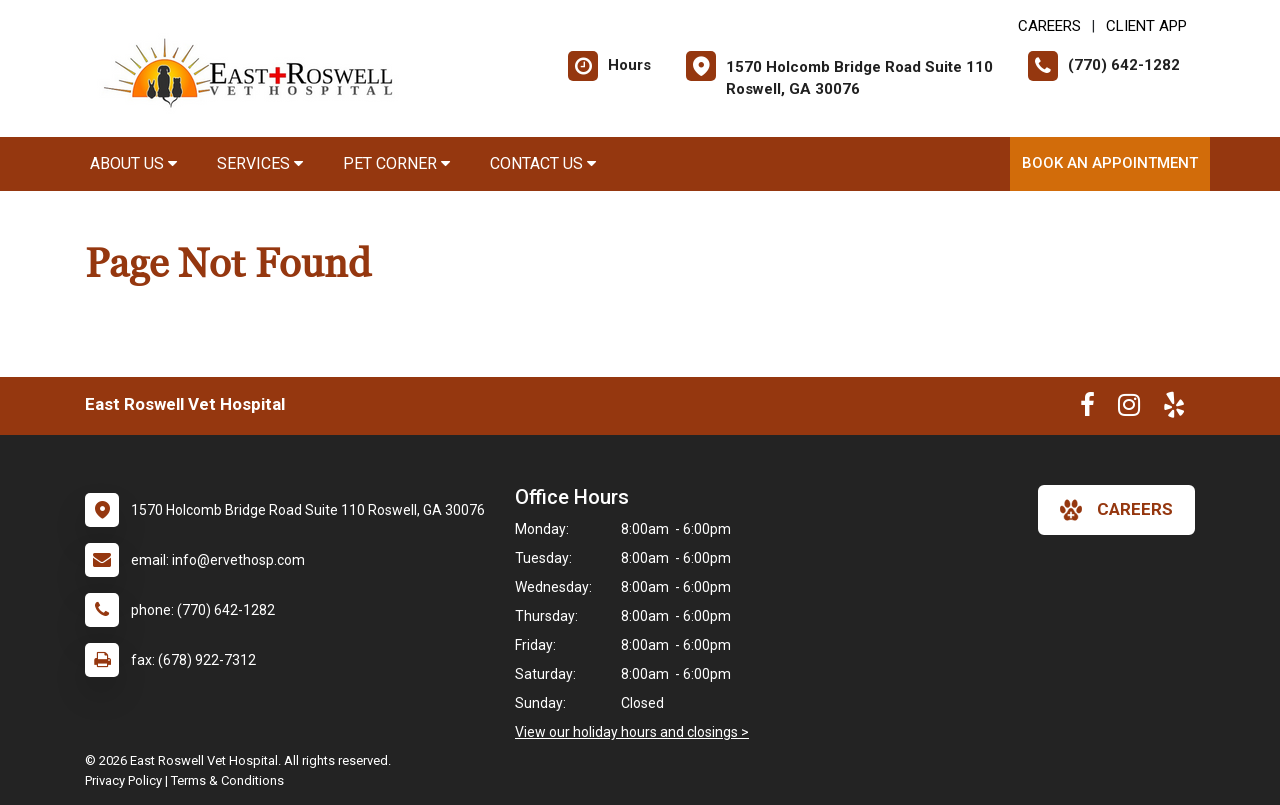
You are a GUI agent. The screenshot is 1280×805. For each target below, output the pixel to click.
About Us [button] (133, 163)
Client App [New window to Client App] (1146, 26)
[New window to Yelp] (1174, 409)
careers (1116, 510)
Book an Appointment (1110, 163)
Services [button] (260, 163)
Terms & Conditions (227, 780)
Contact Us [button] (543, 163)
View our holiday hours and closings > (632, 732)
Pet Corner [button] (396, 163)
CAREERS (1049, 26)
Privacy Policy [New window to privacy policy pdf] (123, 780)
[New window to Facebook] (1087, 409)
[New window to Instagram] (1129, 409)
